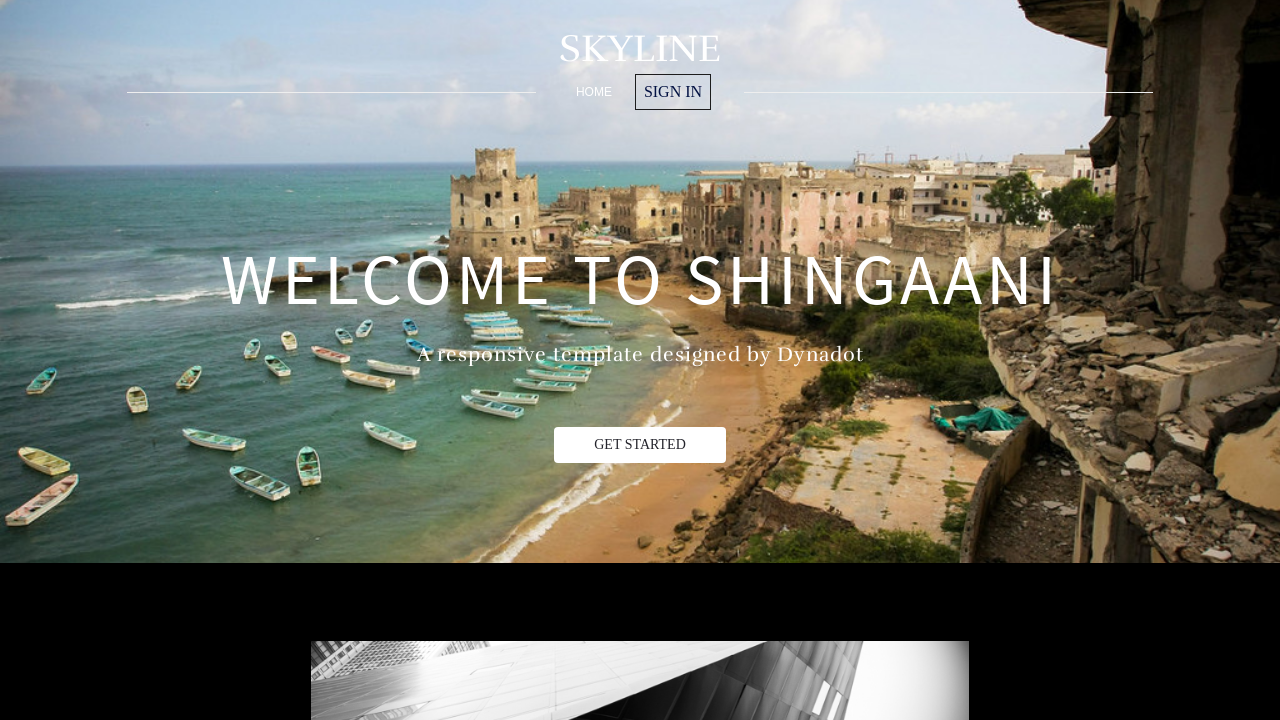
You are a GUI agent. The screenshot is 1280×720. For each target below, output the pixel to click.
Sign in (673, 91)
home (594, 92)
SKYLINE (640, 48)
